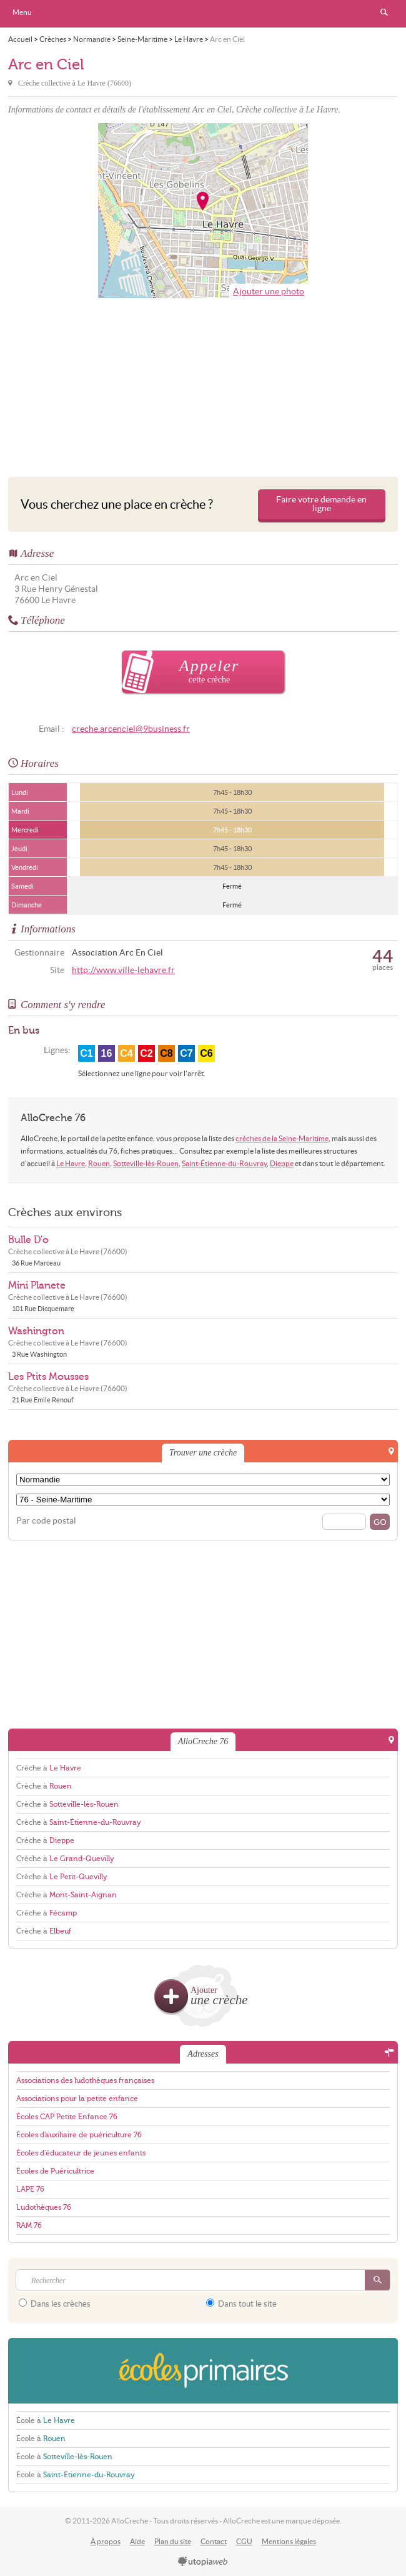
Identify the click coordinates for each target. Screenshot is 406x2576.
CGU (244, 2541)
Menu (22, 12)
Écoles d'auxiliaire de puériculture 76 (79, 2134)
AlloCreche (203, 13)
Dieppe (282, 1163)
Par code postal (46, 1520)
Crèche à (48, 1768)
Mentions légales (289, 2541)
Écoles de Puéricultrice (55, 2171)
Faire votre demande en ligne (321, 504)
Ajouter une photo (268, 291)
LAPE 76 (30, 2189)
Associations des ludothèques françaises (85, 2080)
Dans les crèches (55, 2304)
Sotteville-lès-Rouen (146, 1163)
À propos (106, 2541)
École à (45, 2420)
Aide (137, 2541)
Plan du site (172, 2541)
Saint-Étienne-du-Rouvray (224, 1163)
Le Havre (70, 1163)
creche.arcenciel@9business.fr (131, 729)
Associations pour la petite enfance (77, 2098)
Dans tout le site (241, 2304)
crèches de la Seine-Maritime (282, 1138)
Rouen (99, 1163)
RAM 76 (29, 2225)
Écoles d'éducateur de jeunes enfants (81, 2153)
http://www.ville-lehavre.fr (123, 970)
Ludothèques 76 (43, 2207)
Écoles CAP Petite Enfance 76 (66, 2116)
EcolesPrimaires (203, 2371)
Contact (214, 2541)
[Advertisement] (203, 384)
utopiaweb (203, 2562)
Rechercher (384, 12)
